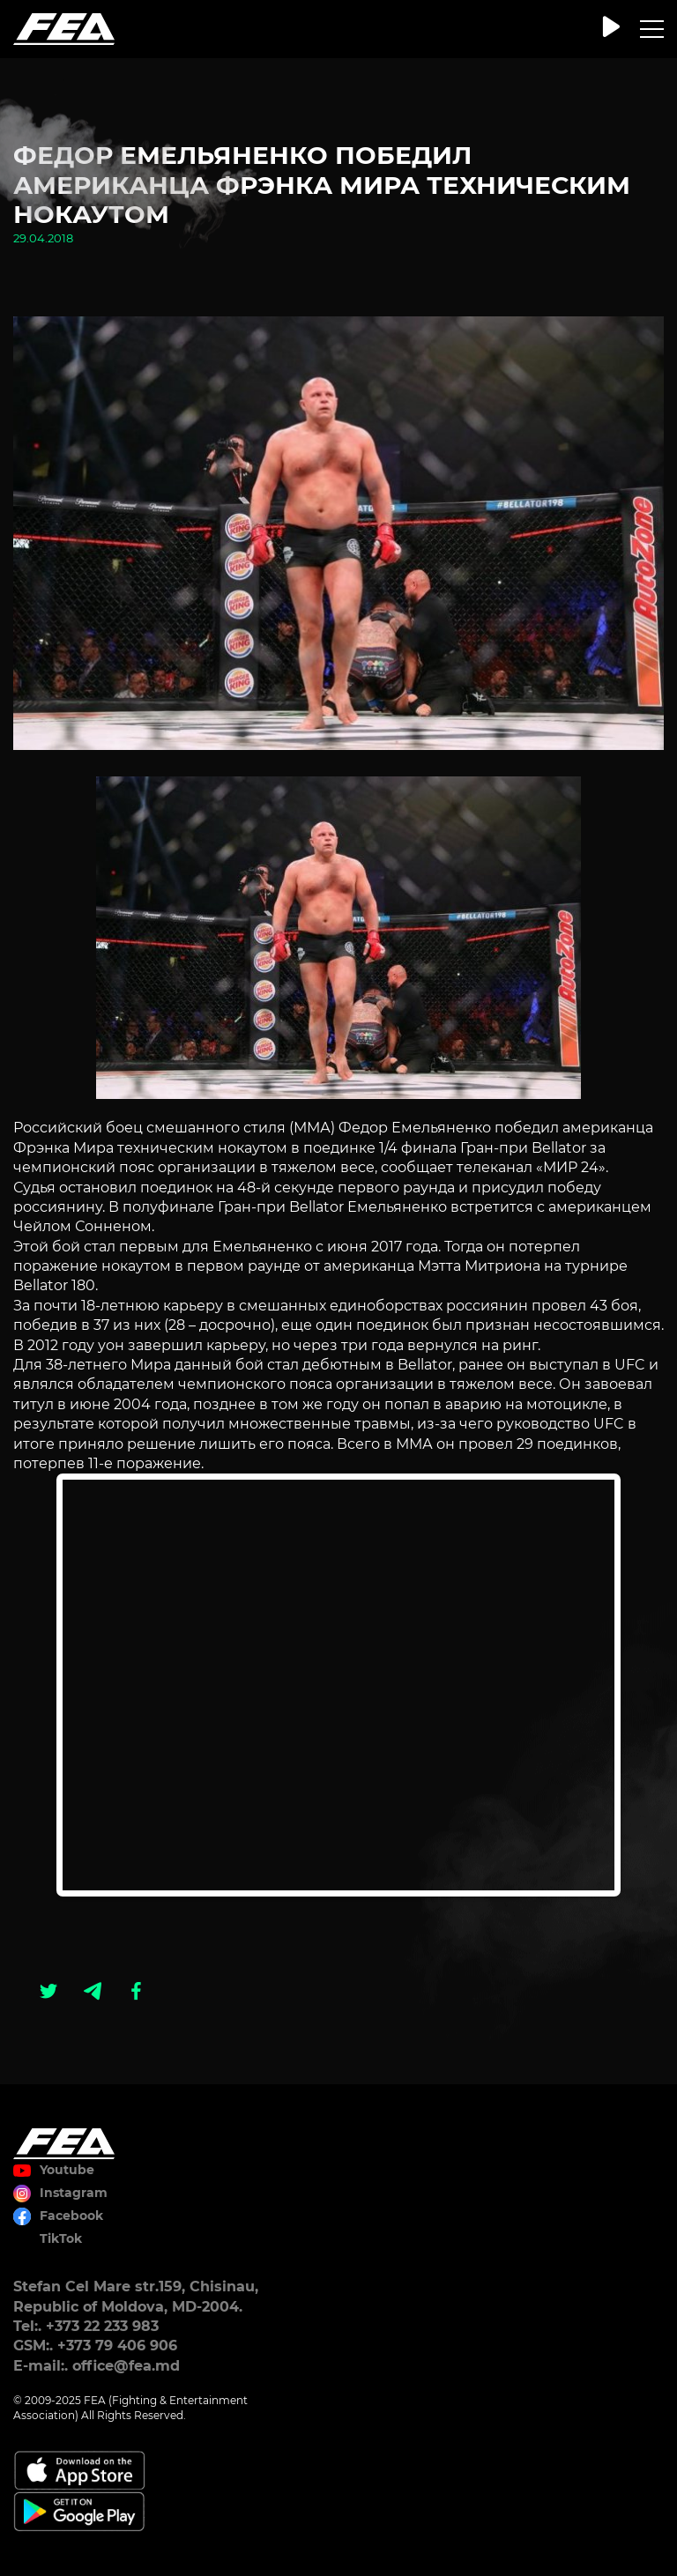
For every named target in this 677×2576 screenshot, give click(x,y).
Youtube (67, 2170)
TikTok (61, 2238)
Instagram (74, 2193)
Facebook (71, 2215)
